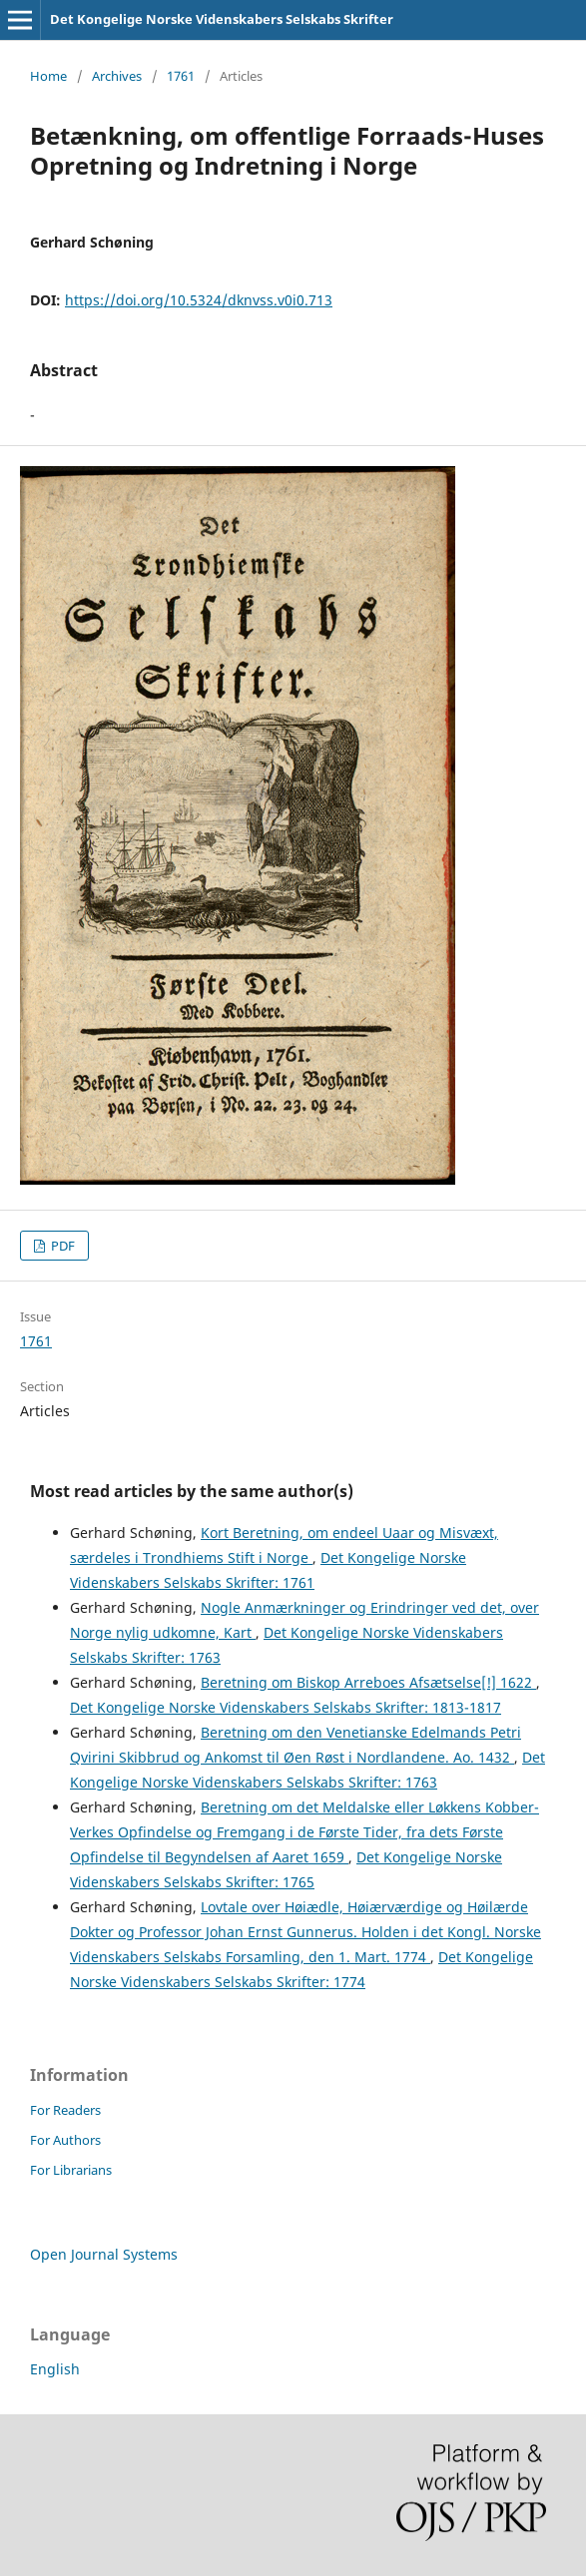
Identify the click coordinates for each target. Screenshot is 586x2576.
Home (48, 76)
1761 (181, 76)
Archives (117, 76)
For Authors (65, 2140)
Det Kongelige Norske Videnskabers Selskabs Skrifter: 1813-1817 (285, 1707)
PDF (61, 1246)
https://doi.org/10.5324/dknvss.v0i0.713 (198, 299)
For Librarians (71, 2170)
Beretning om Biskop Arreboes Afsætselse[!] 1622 (368, 1682)
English (55, 2368)
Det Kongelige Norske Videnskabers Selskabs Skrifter (221, 19)
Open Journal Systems (104, 2254)
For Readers (65, 2110)
